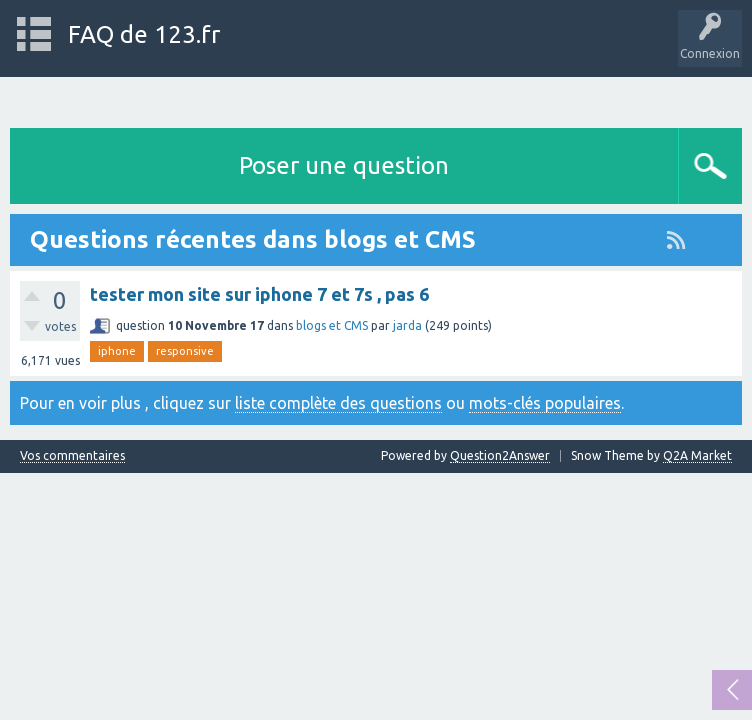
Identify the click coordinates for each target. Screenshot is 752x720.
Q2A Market (697, 455)
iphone (117, 351)
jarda (407, 325)
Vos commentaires (72, 456)
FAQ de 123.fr (144, 34)
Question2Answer (500, 455)
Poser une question (344, 165)
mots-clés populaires (545, 403)
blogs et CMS (332, 325)
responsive (185, 351)
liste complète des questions (338, 403)
